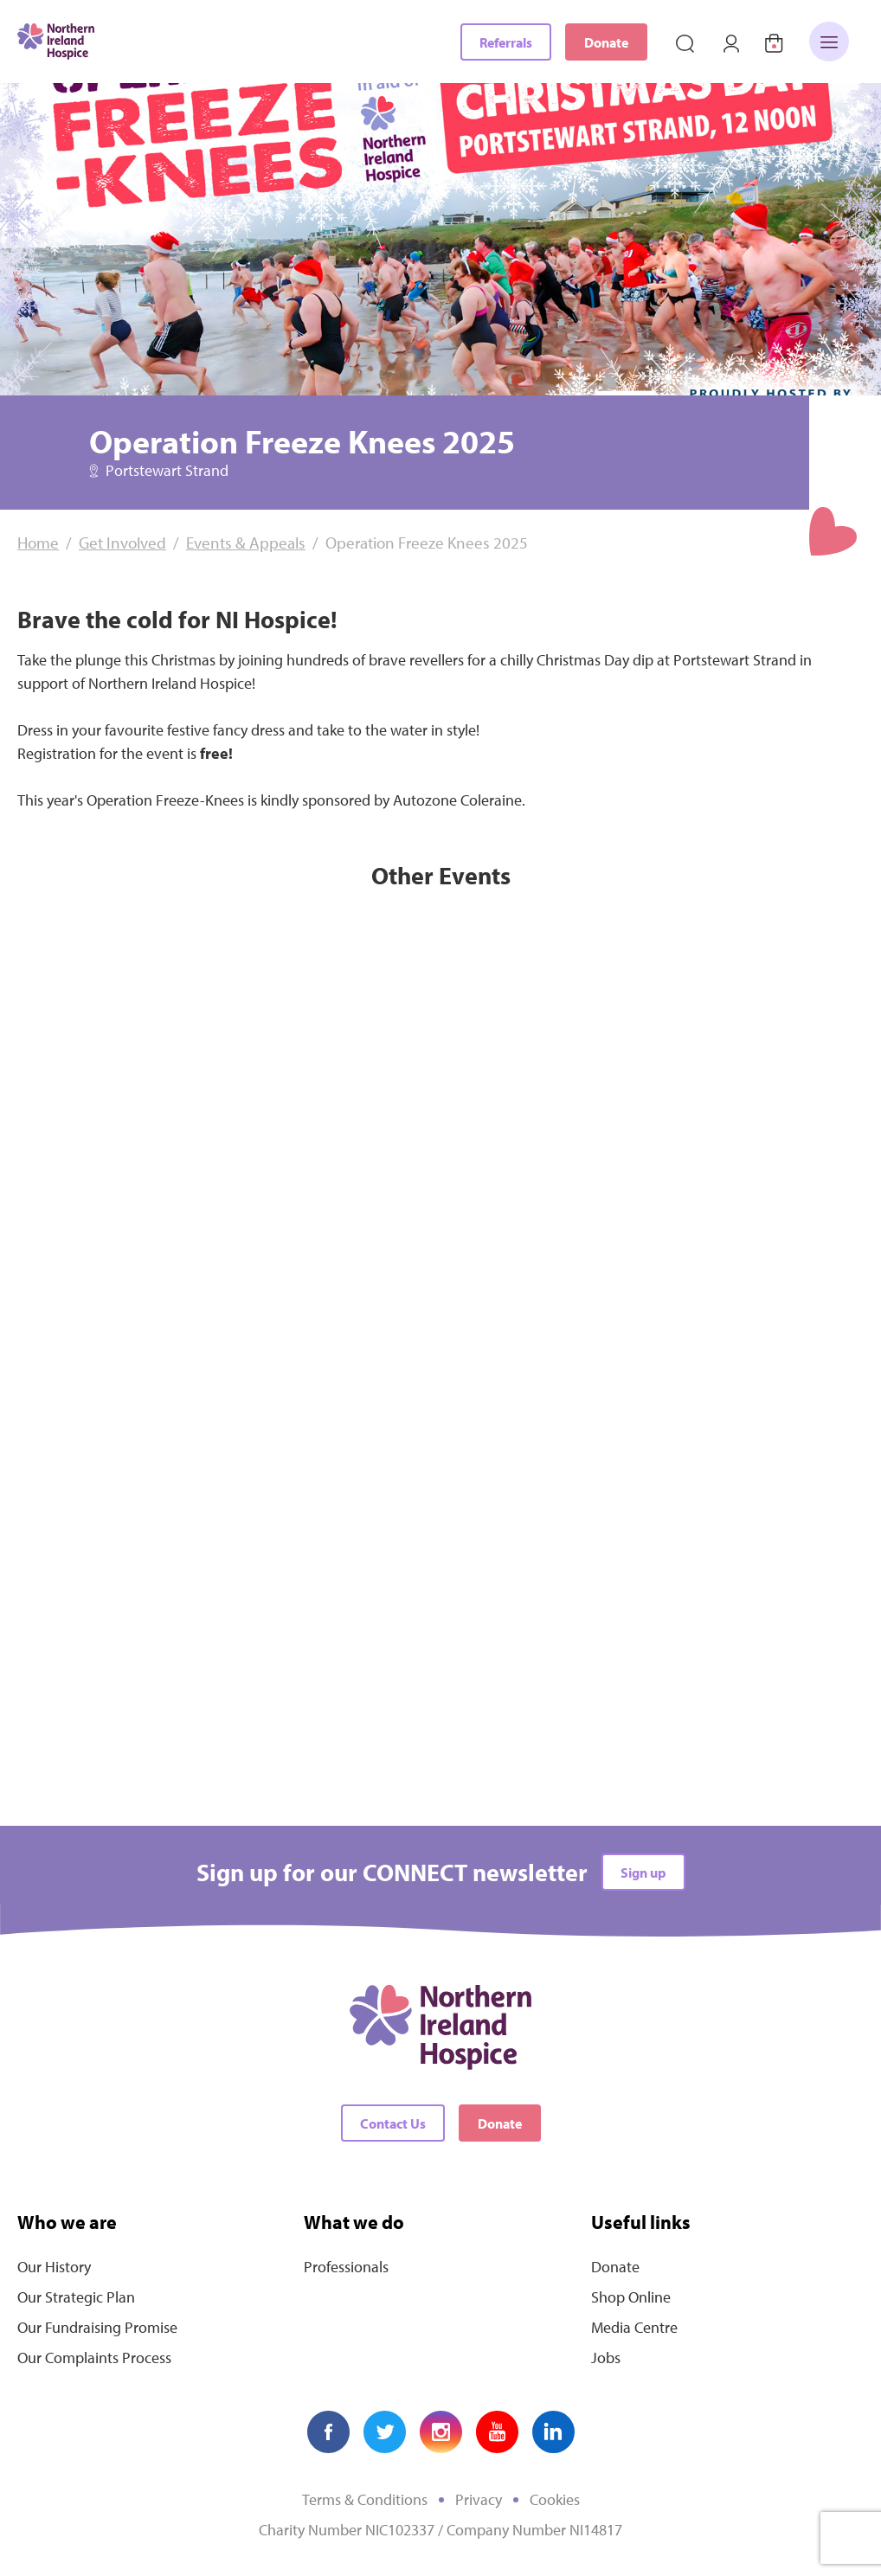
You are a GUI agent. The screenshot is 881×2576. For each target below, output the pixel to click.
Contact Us (393, 2123)
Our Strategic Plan (76, 2297)
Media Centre (634, 2327)
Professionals (346, 2267)
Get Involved (122, 542)
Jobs (606, 2357)
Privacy (478, 2499)
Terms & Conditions (365, 2499)
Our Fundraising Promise (97, 2327)
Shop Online (631, 2297)
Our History (54, 2267)
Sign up (643, 1872)
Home (38, 542)
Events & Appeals (245, 542)
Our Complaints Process (94, 2357)
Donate (606, 42)
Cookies (555, 2499)
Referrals (505, 42)
